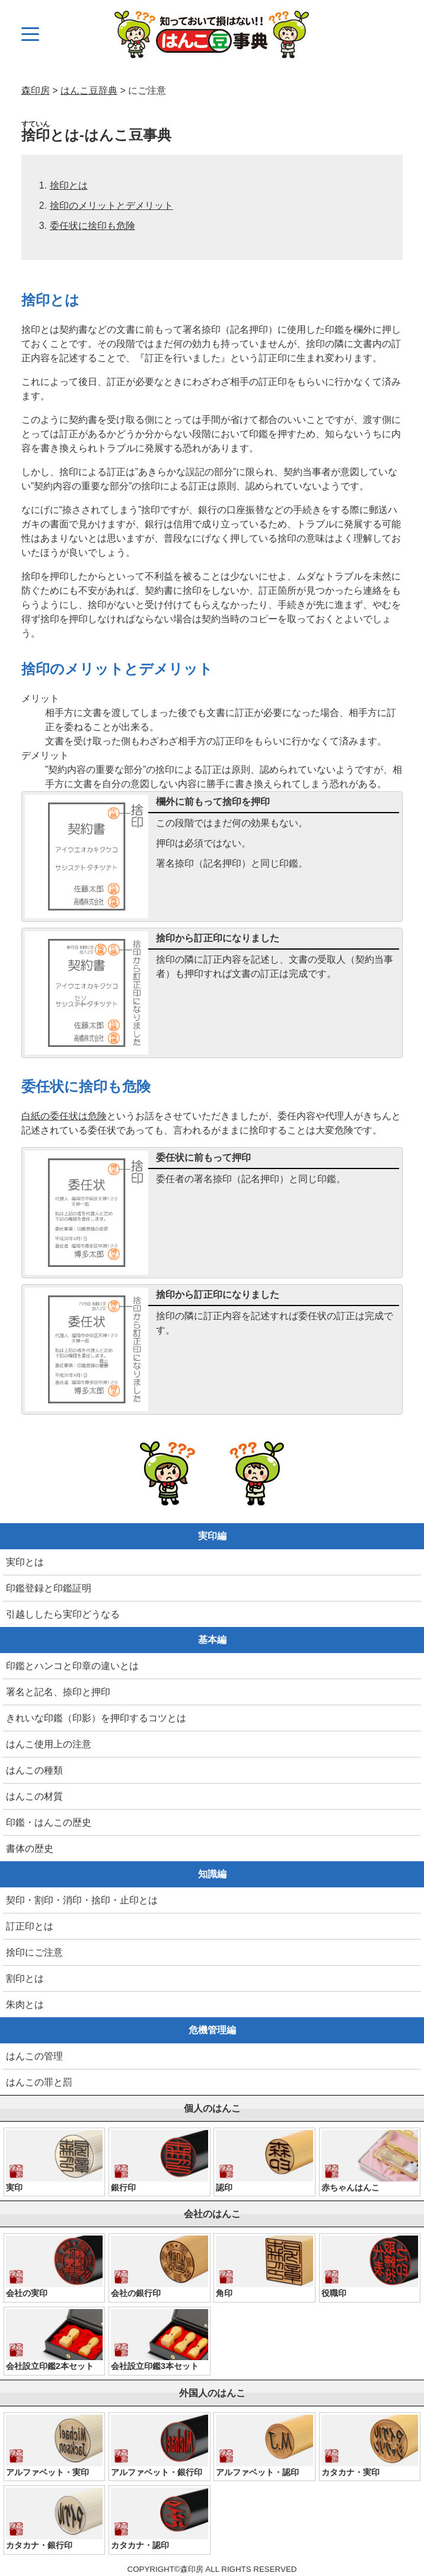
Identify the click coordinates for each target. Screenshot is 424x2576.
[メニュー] (30, 34)
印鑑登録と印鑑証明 (48, 1588)
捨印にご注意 (34, 1952)
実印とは (25, 1562)
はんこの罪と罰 (39, 2082)
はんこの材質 (34, 1796)
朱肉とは (25, 2004)
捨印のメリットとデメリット (111, 205)
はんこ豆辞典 (88, 90)
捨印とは (69, 185)
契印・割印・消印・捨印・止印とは (82, 1900)
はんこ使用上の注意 (48, 1744)
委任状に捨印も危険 (92, 226)
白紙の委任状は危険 (64, 1116)
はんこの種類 (34, 1770)
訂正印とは (29, 1926)
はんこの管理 (34, 2056)
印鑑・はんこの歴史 (48, 1822)
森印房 (35, 90)
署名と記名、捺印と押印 (58, 1692)
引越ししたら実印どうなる (63, 1614)
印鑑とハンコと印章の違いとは (72, 1666)
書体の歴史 (29, 1848)
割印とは (25, 1978)
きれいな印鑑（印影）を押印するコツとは (96, 1718)
